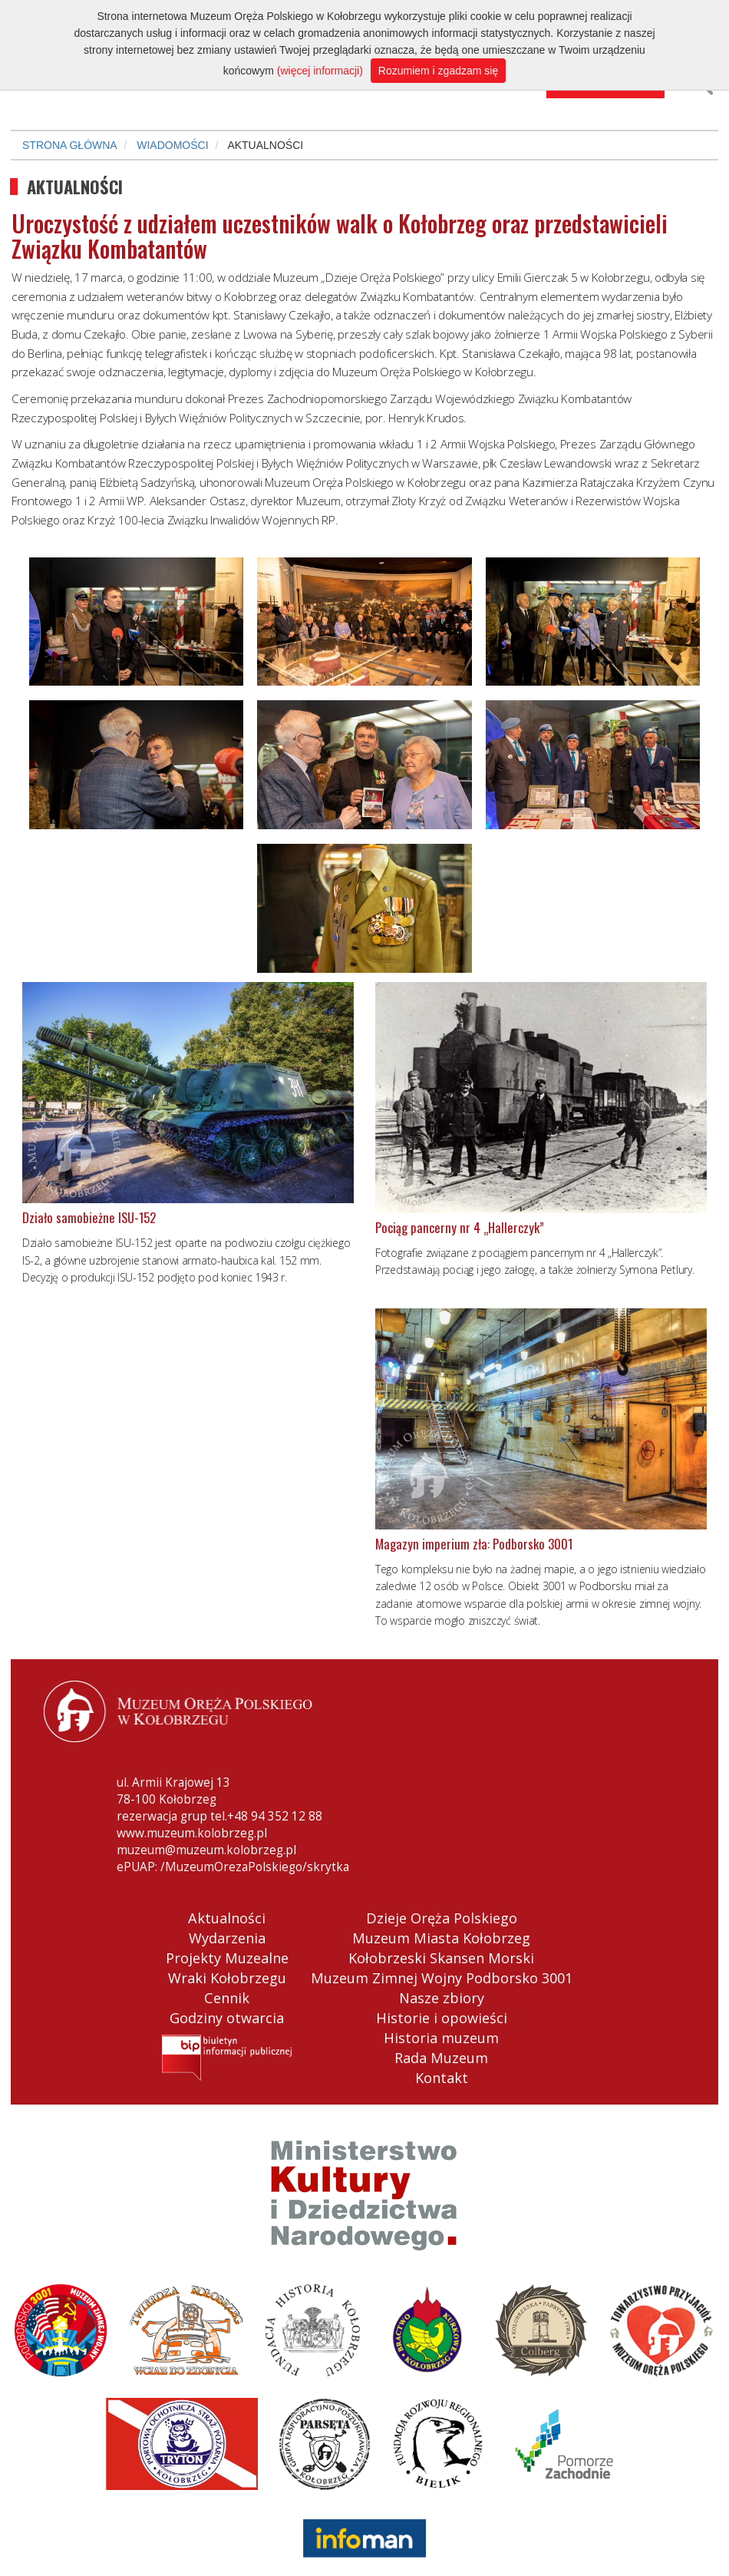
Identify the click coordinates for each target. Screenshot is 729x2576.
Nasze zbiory (441, 1998)
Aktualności (227, 1918)
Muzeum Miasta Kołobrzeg (441, 1938)
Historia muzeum (441, 2038)
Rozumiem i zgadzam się (438, 70)
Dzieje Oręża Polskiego (441, 1918)
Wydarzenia (227, 1938)
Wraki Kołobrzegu (227, 1978)
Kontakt (441, 2077)
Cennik (226, 1998)
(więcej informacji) (320, 70)
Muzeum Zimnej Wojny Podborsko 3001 (441, 1978)
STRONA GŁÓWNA (69, 145)
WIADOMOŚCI (172, 145)
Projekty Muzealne (227, 1958)
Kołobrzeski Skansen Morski (441, 1958)
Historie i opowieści (441, 2018)
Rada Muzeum (441, 2058)
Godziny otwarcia (227, 2018)
